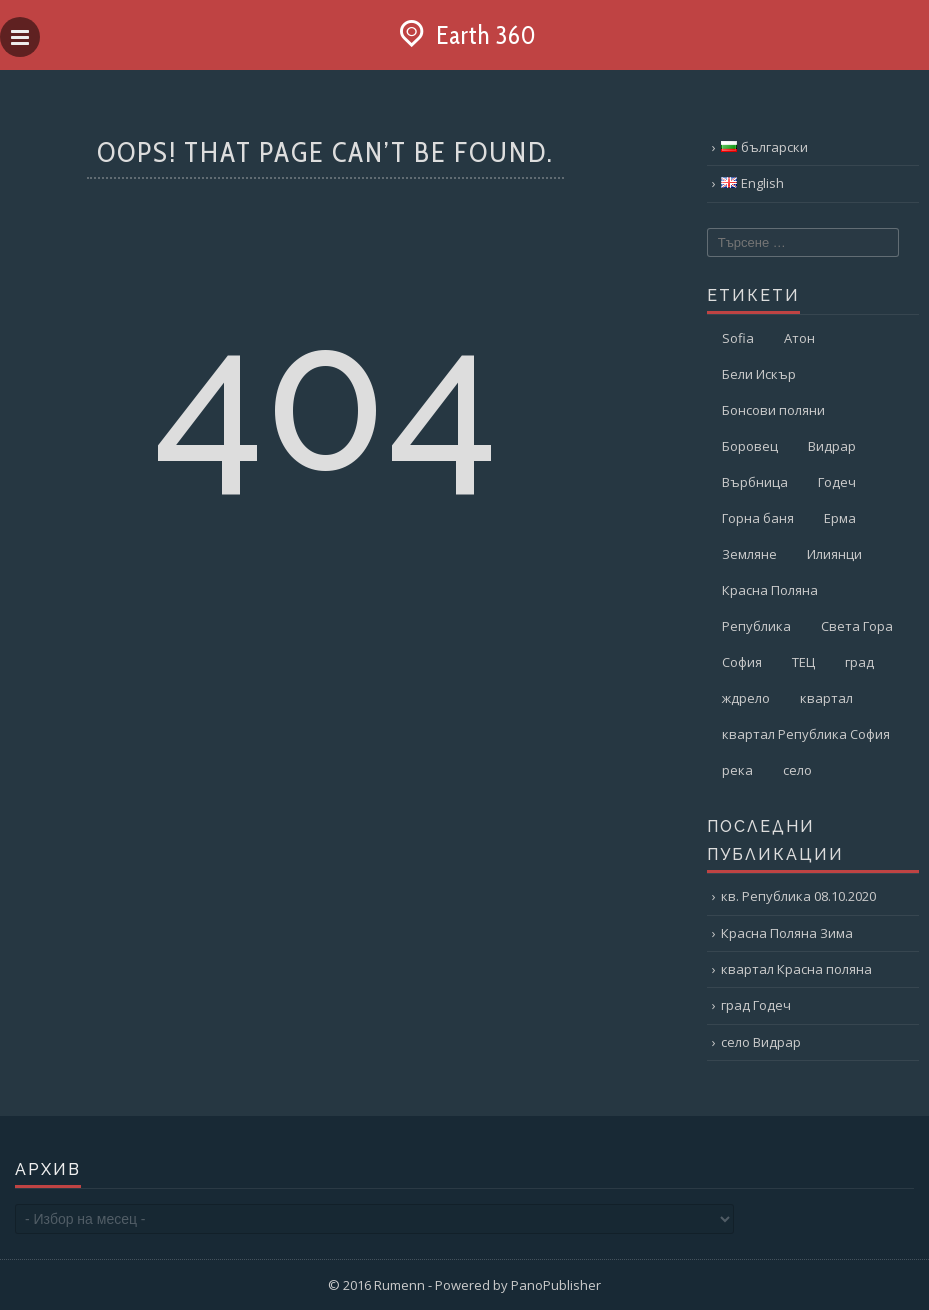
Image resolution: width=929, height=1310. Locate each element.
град (859, 662)
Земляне (749, 554)
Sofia (738, 338)
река (737, 770)
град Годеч (756, 1005)
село (797, 770)
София (742, 662)
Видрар (832, 446)
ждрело (746, 698)
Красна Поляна (770, 590)
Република (756, 626)
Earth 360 (465, 35)
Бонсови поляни (773, 410)
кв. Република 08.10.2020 (798, 896)
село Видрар (761, 1042)
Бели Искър (759, 374)
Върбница (755, 482)
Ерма (840, 518)
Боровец (750, 446)
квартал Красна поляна (796, 969)
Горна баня (758, 518)
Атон (799, 338)
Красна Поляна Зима (787, 933)
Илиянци (834, 554)
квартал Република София (806, 734)
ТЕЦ (803, 662)
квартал (826, 698)
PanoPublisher (556, 1285)
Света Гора (857, 626)
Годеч (837, 482)
